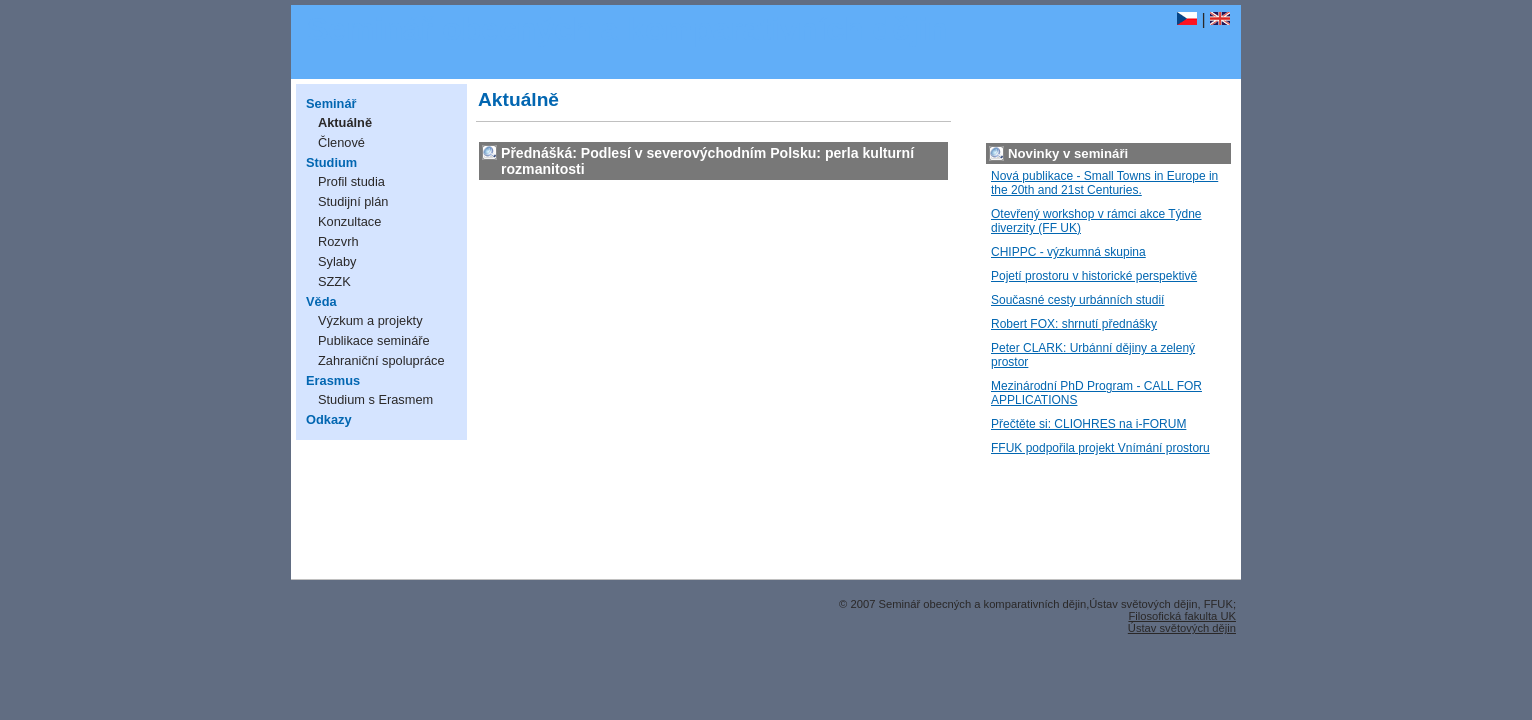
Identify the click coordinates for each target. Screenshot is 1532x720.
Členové (341, 142)
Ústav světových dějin (1182, 628)
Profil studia (351, 181)
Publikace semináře (374, 340)
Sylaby (337, 261)
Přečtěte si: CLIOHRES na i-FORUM (1088, 424)
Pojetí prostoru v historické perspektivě (1094, 276)
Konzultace (349, 221)
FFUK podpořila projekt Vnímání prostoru (1100, 448)
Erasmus (333, 380)
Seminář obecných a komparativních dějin (627, 29)
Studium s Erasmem (375, 399)
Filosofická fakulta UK (1182, 616)
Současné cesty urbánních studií (1077, 300)
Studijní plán (353, 201)
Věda (321, 301)
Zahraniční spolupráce (381, 360)
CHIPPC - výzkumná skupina (1068, 252)
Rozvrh (338, 241)
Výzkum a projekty (370, 320)
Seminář (331, 103)
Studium (331, 162)
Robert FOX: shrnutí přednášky (1074, 324)
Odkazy (329, 419)
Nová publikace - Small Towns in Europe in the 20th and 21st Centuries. (1104, 183)
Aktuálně (345, 122)
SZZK (334, 281)
